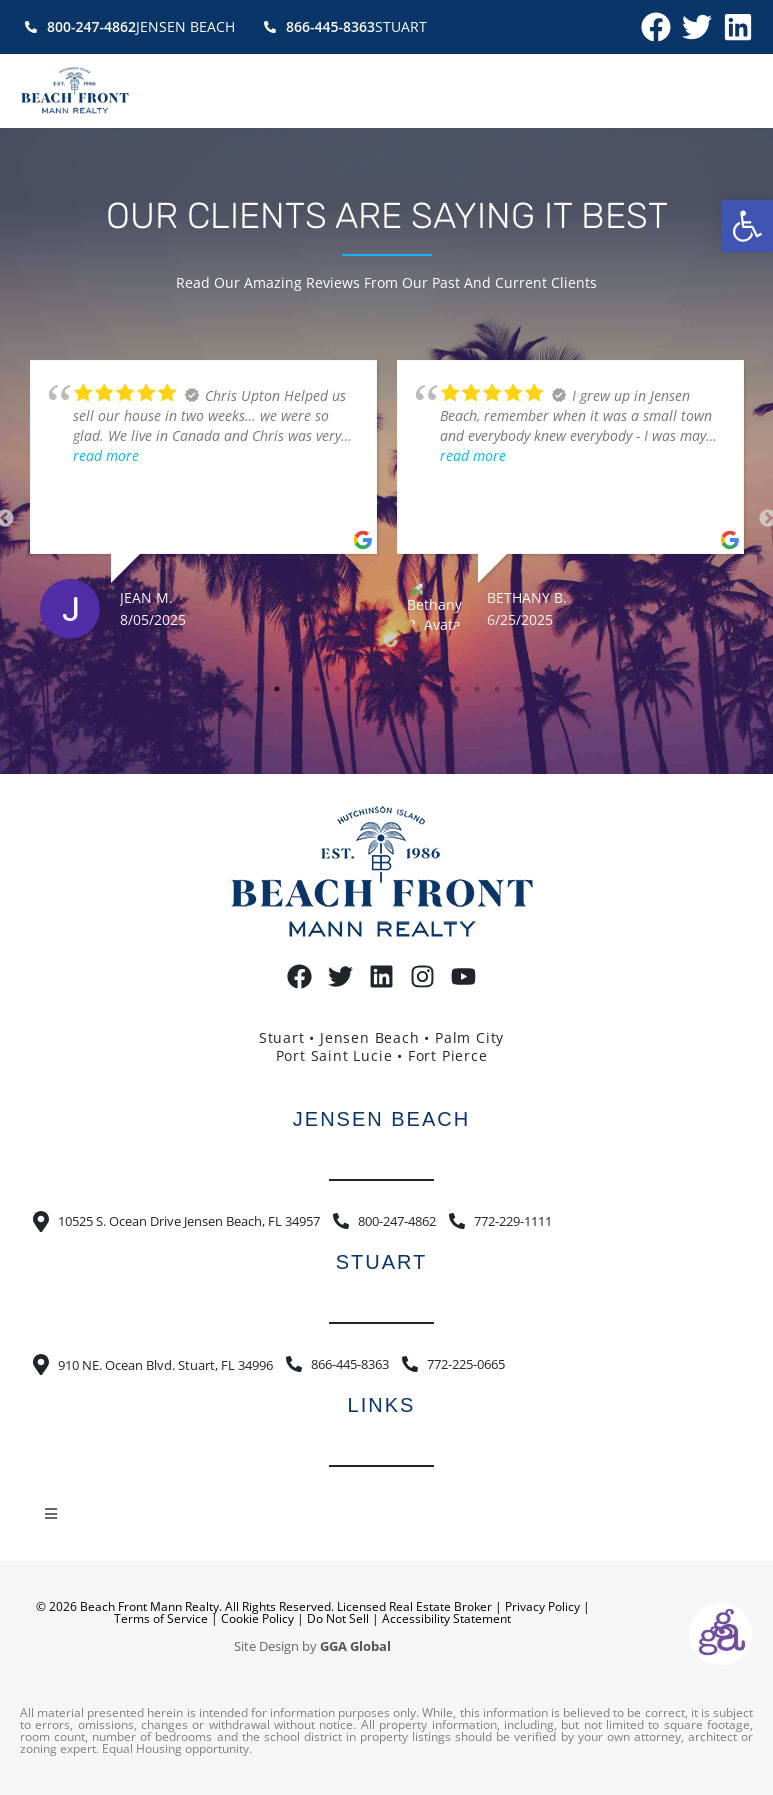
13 (497, 689)
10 (437, 689)
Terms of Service (161, 1618)
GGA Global (355, 1646)
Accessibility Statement (446, 1618)
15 (537, 689)
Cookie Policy (257, 1618)
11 (457, 689)
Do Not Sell (338, 1618)
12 (477, 689)
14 (517, 689)
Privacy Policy (542, 1606)
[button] (747, 226)
